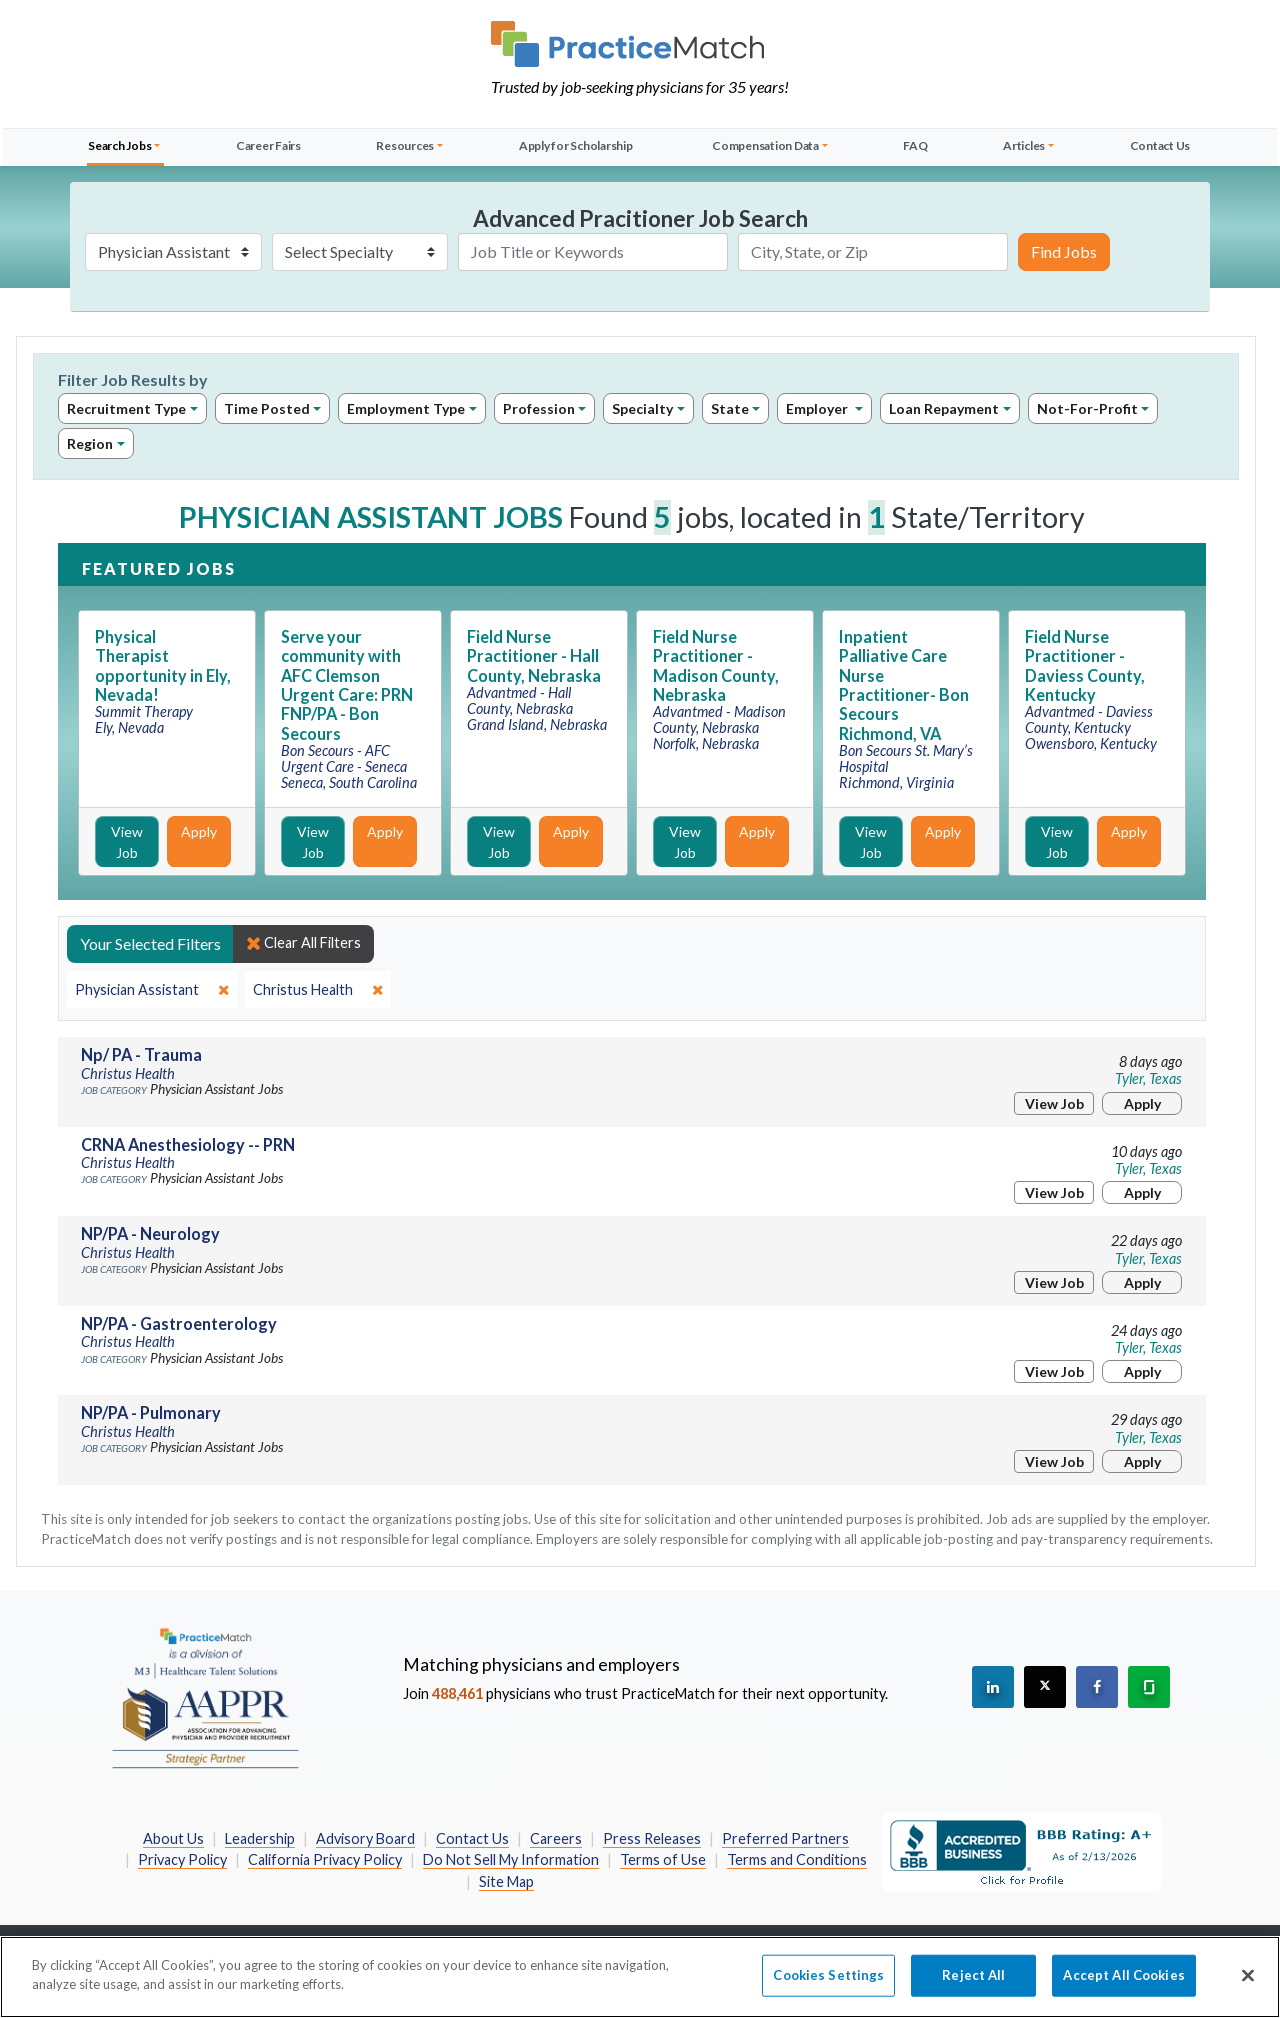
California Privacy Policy (325, 1859)
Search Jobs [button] (119, 145)
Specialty (642, 408)
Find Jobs (1064, 251)
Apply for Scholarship (576, 145)
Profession (539, 408)
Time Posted (267, 408)
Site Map (506, 1881)
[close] (152, 990)
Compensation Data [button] (765, 145)
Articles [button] (1024, 145)
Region (90, 443)
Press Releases (652, 1838)
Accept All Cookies (1123, 1985)
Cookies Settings (828, 1985)
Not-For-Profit (1087, 408)
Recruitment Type (126, 408)
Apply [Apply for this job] (199, 831)
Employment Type (406, 408)
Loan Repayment (944, 408)
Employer (818, 408)
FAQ (915, 145)
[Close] (1248, 1986)
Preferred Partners (785, 1838)
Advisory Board (365, 1838)
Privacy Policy (182, 1859)
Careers (556, 1838)
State (730, 408)
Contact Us (1160, 145)
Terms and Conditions (797, 1859)
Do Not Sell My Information (511, 1859)
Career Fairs (268, 145)
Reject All (973, 1985)
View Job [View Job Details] (127, 842)
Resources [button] (405, 145)
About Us (173, 1838)
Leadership (260, 1838)
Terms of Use (663, 1859)
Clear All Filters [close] (303, 943)
